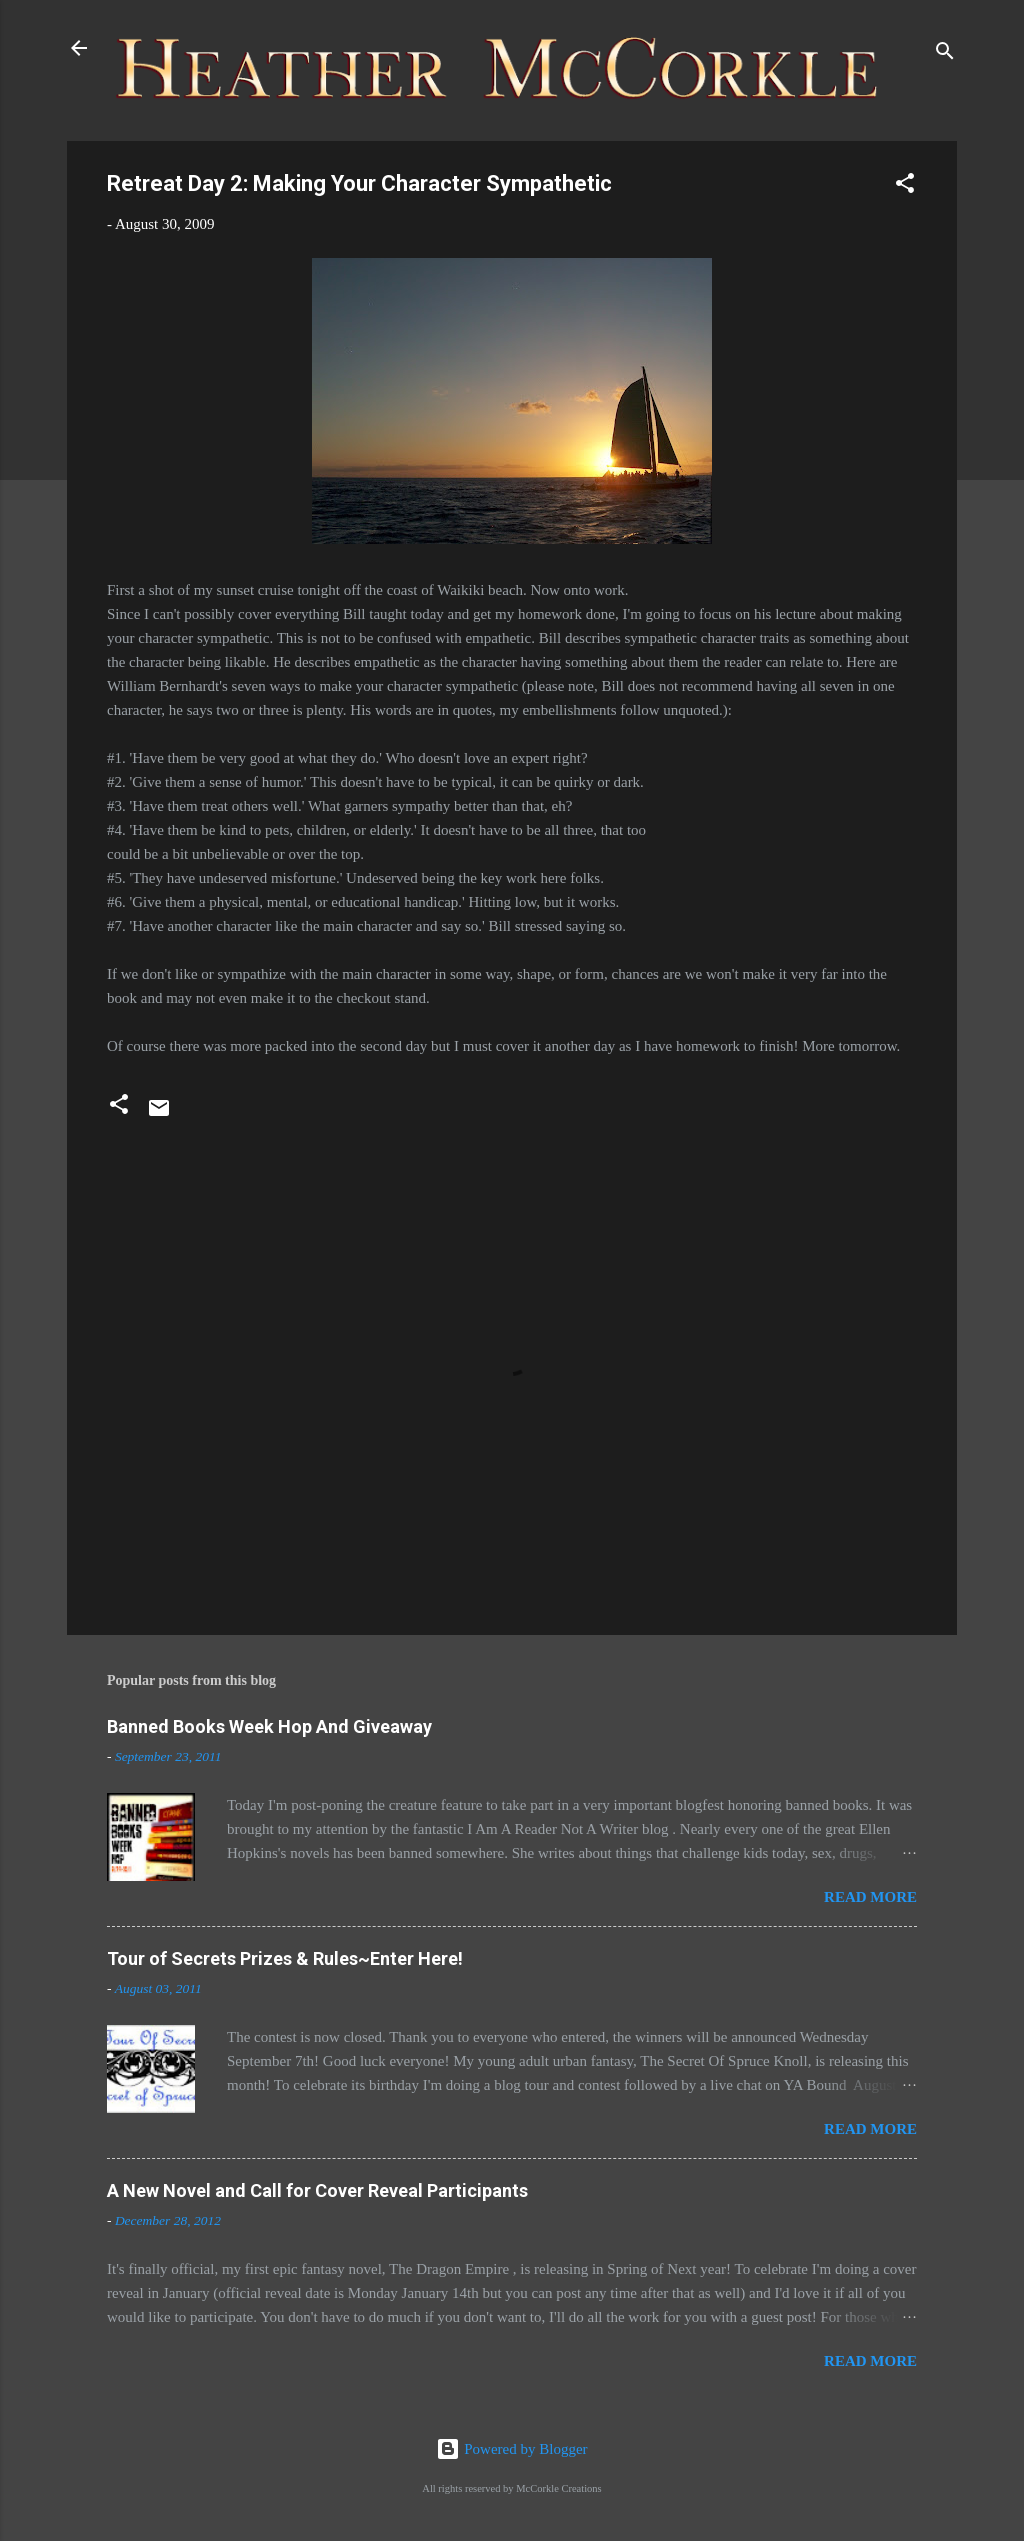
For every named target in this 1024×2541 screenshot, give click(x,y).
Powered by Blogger (511, 2449)
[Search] (945, 54)
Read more (870, 1897)
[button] (905, 186)
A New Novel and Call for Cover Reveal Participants (317, 2190)
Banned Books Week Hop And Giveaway (269, 1726)
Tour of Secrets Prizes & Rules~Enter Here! (285, 1958)
